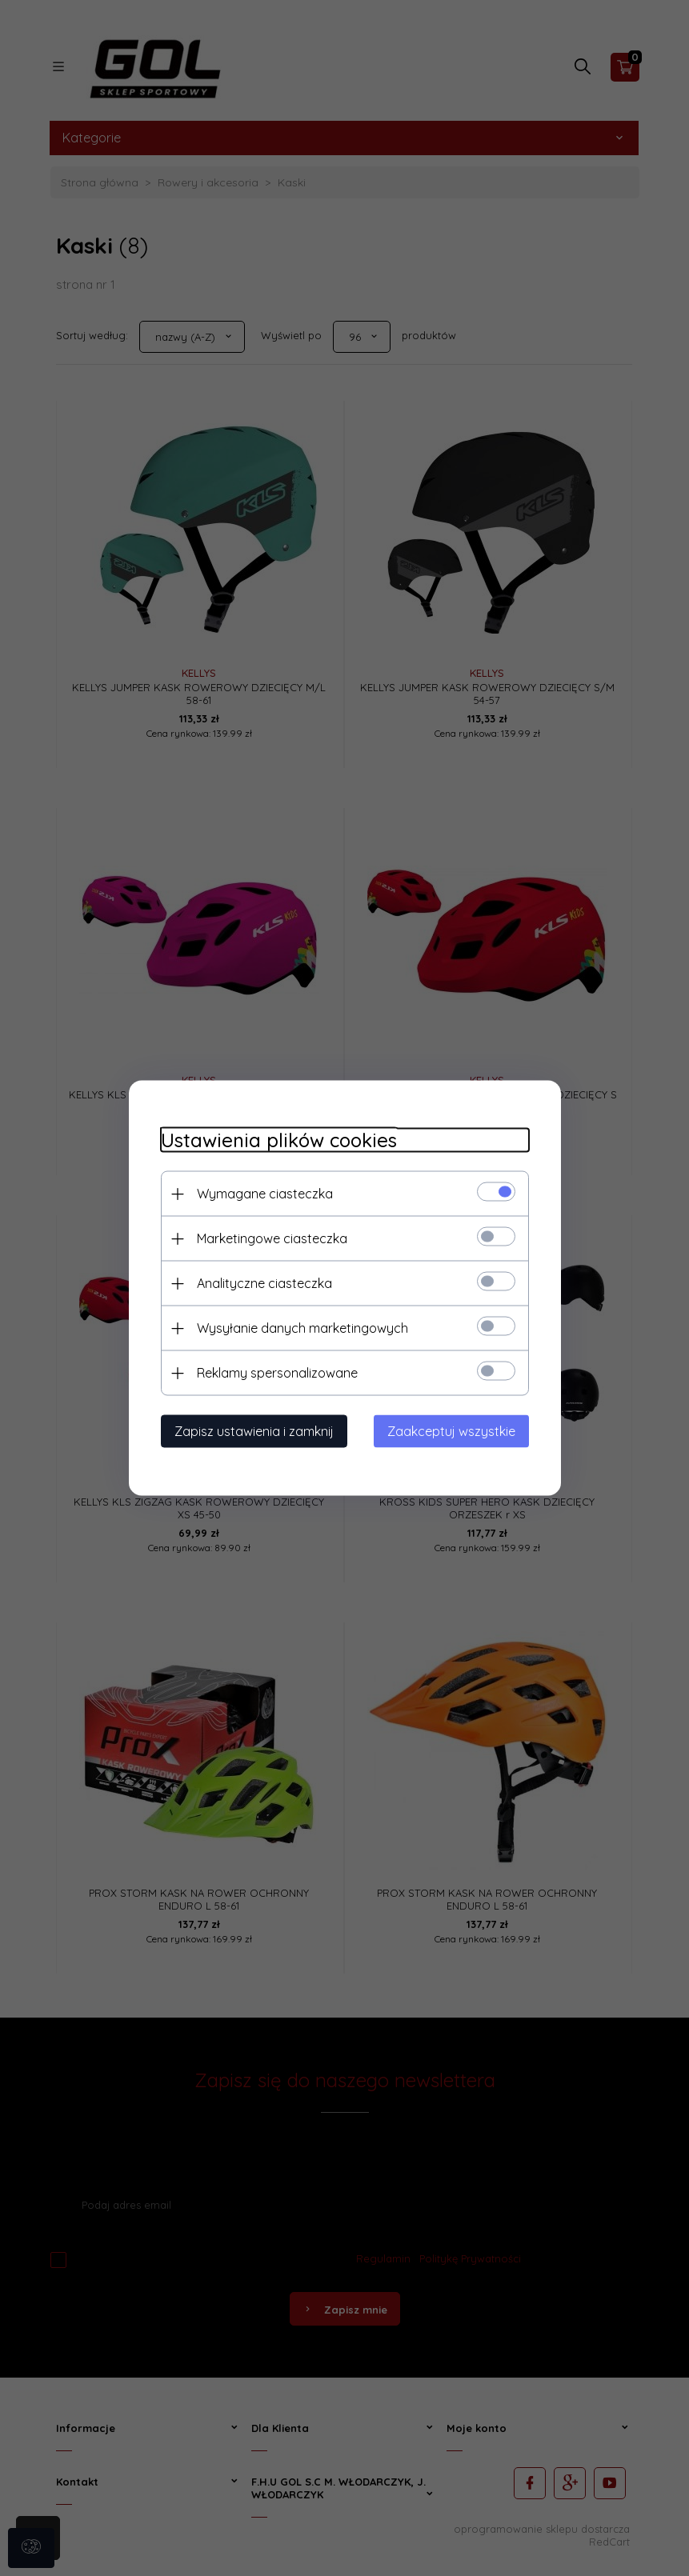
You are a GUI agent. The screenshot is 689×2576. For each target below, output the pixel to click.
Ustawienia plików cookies (279, 1140)
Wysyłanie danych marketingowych (302, 1328)
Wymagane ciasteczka (265, 1194)
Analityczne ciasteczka (264, 1283)
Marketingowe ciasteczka (272, 1238)
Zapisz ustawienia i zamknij (254, 1431)
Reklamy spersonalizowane (277, 1373)
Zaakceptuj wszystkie (451, 1431)
